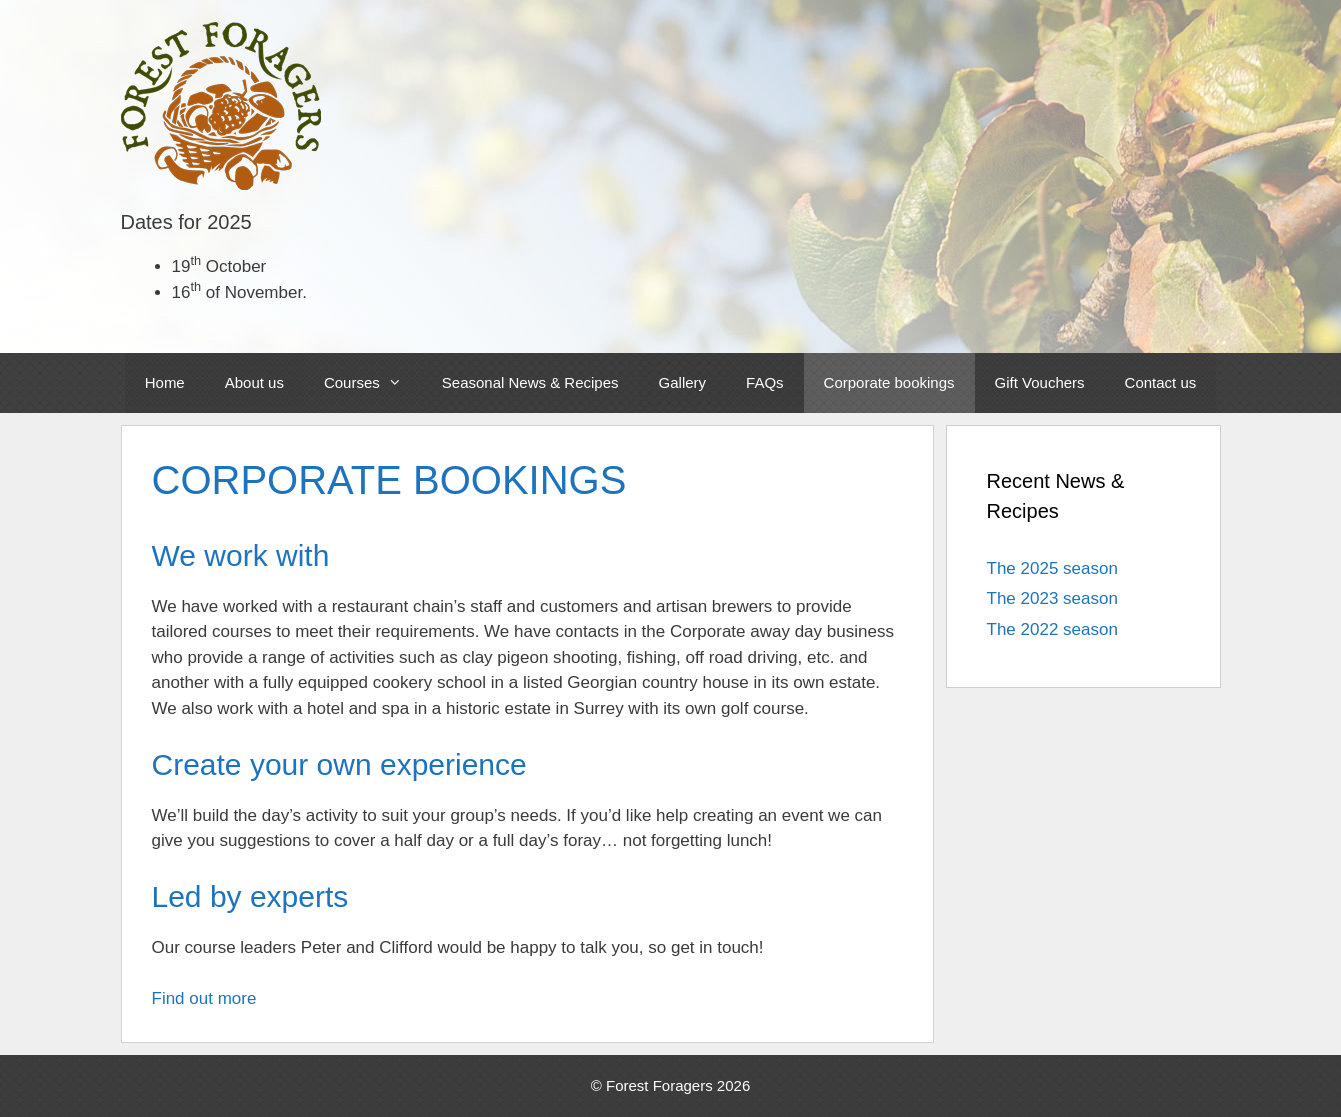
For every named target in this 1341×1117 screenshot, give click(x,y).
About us (254, 382)
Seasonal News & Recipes (530, 382)
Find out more (204, 998)
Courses (373, 383)
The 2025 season (1052, 568)
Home (165, 382)
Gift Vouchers (1040, 382)
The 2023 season (1052, 598)
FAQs (765, 382)
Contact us (1161, 382)
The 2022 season (1052, 629)
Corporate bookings (889, 382)
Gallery (683, 382)
